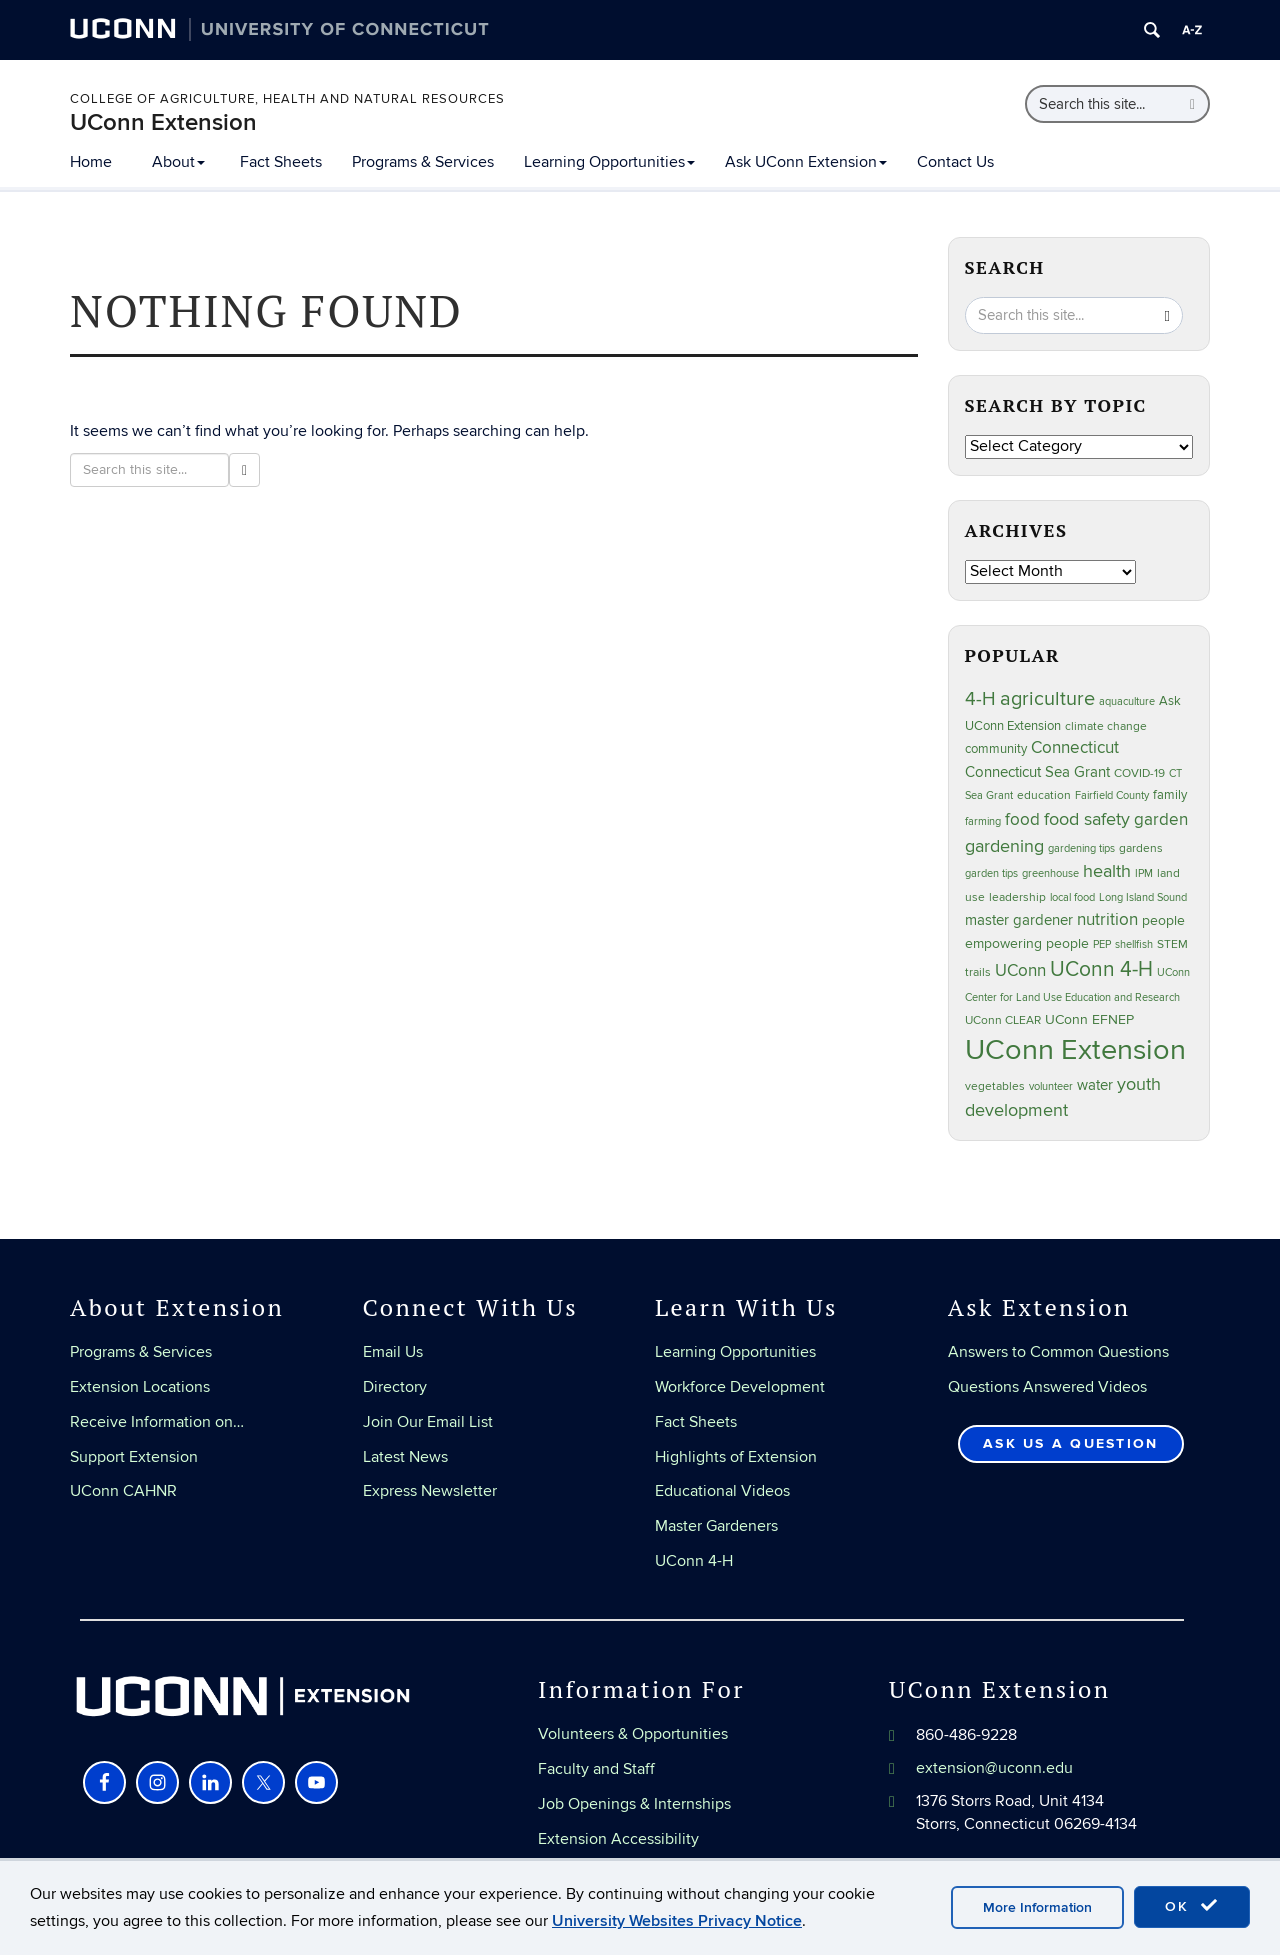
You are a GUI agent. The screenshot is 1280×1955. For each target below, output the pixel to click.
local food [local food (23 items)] (1072, 897)
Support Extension (134, 1457)
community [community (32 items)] (996, 749)
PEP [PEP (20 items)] (1102, 944)
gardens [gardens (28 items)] (1141, 848)
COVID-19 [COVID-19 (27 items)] (1139, 773)
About (178, 162)
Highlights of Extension (736, 1457)
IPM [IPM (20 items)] (1144, 873)
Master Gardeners (716, 1526)
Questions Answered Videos (1047, 1387)
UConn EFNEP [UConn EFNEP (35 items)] (1089, 1020)
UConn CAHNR (123, 1491)
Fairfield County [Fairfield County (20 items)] (1112, 795)
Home (91, 162)
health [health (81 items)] (1107, 871)
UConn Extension (163, 122)
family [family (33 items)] (1170, 795)
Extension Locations (140, 1387)
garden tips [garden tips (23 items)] (991, 873)
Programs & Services (423, 162)
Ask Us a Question (1070, 1443)
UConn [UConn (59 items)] (1020, 971)
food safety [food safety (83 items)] (1087, 819)
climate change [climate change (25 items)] (1106, 726)
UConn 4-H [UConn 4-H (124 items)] (1101, 969)
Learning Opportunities (609, 162)
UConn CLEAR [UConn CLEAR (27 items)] (1003, 1020)
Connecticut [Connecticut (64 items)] (1075, 748)
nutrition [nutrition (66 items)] (1107, 919)
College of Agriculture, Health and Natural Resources (287, 99)
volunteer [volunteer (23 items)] (1051, 1086)
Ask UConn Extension (806, 162)
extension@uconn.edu (994, 1768)
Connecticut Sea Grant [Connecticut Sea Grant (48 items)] (1037, 772)
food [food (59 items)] (1022, 820)
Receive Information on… (157, 1422)
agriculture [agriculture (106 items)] (1047, 699)
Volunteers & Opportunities (633, 1734)
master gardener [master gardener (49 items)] (1019, 920)
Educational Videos (722, 1491)
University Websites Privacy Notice (677, 1921)
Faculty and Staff (596, 1769)
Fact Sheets (281, 162)
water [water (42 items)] (1095, 1085)
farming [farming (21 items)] (983, 821)
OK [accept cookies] (1192, 1906)
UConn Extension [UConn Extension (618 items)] (1075, 1050)
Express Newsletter (430, 1491)
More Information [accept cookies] (1037, 1907)
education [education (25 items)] (1044, 795)
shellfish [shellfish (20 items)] (1134, 944)
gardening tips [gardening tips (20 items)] (1081, 848)
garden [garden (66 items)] (1161, 819)
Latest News (405, 1457)
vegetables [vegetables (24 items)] (995, 1086)
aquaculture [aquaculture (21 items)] (1127, 701)
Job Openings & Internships (634, 1804)
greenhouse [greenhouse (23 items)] (1050, 873)
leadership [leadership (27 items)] (1017, 897)
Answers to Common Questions (1058, 1352)
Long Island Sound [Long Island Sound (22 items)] (1143, 897)
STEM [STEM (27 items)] (1172, 944)
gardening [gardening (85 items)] (1004, 846)
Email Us (393, 1352)
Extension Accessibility (618, 1839)
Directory (395, 1387)
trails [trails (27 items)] (978, 972)
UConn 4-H (694, 1561)
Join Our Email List (428, 1422)
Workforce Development (740, 1387)
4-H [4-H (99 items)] (980, 699)
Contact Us (955, 162)
